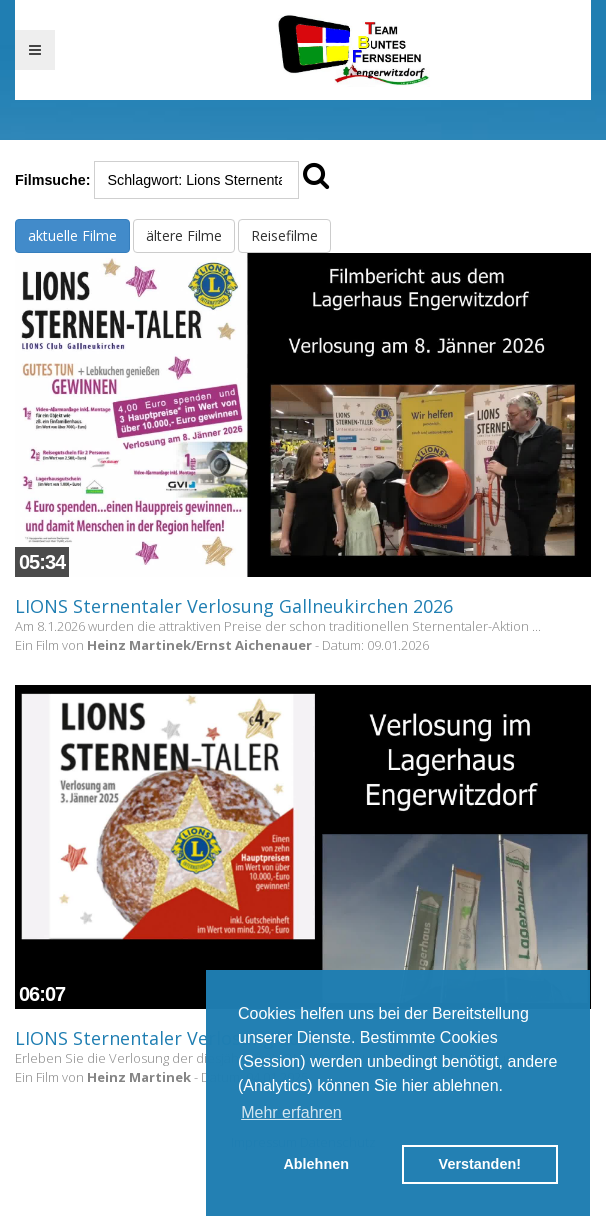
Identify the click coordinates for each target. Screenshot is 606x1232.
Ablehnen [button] (316, 1164)
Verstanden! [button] (480, 1164)
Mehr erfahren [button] (291, 1112)
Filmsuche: (52, 180)
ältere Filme (184, 235)
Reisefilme (284, 235)
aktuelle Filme (72, 235)
